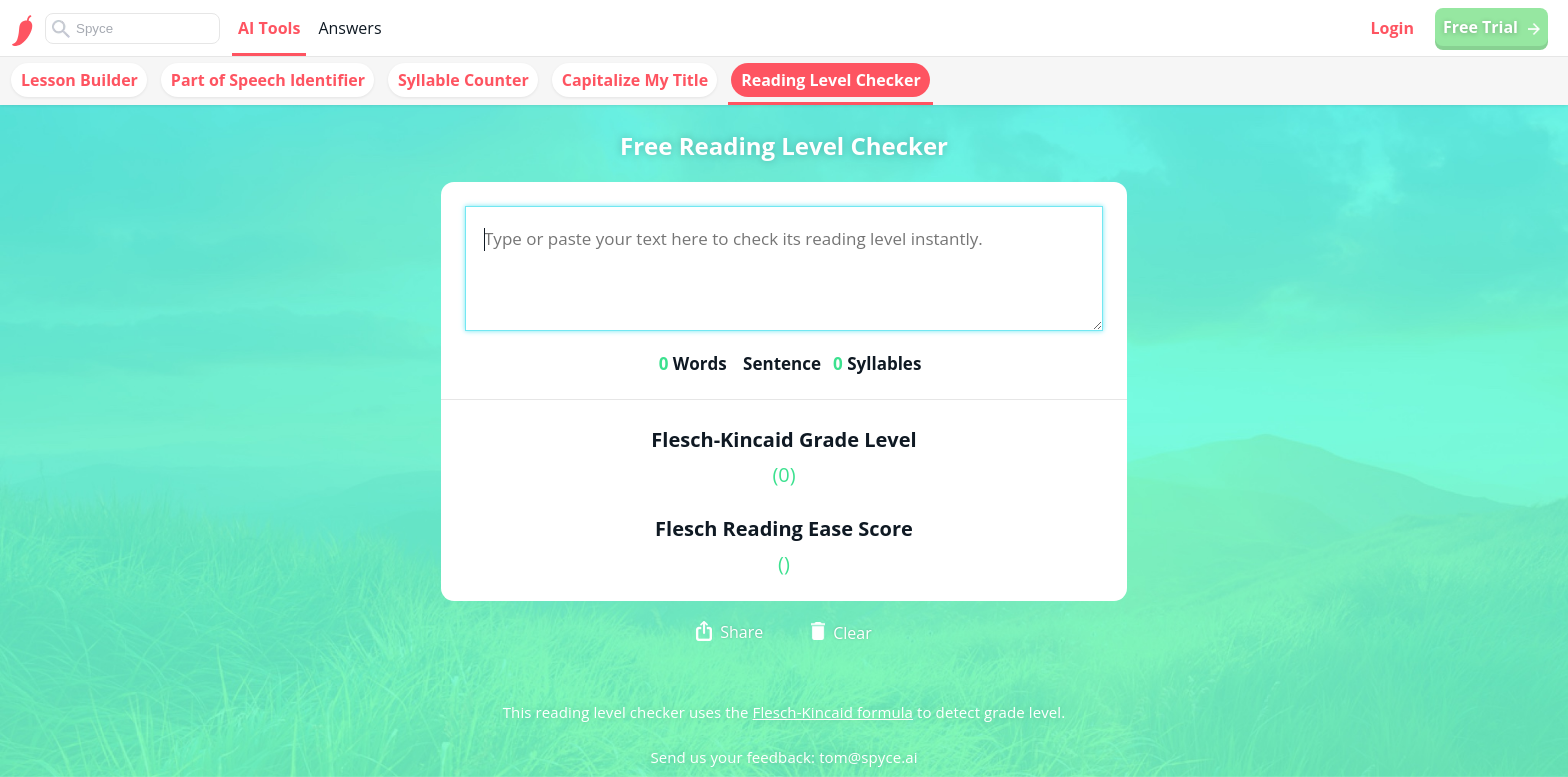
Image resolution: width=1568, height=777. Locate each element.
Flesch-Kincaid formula (833, 712)
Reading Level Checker (831, 80)
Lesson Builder (79, 80)
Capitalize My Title (635, 80)
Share (729, 633)
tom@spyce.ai (868, 757)
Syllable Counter (463, 80)
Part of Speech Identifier (268, 80)
